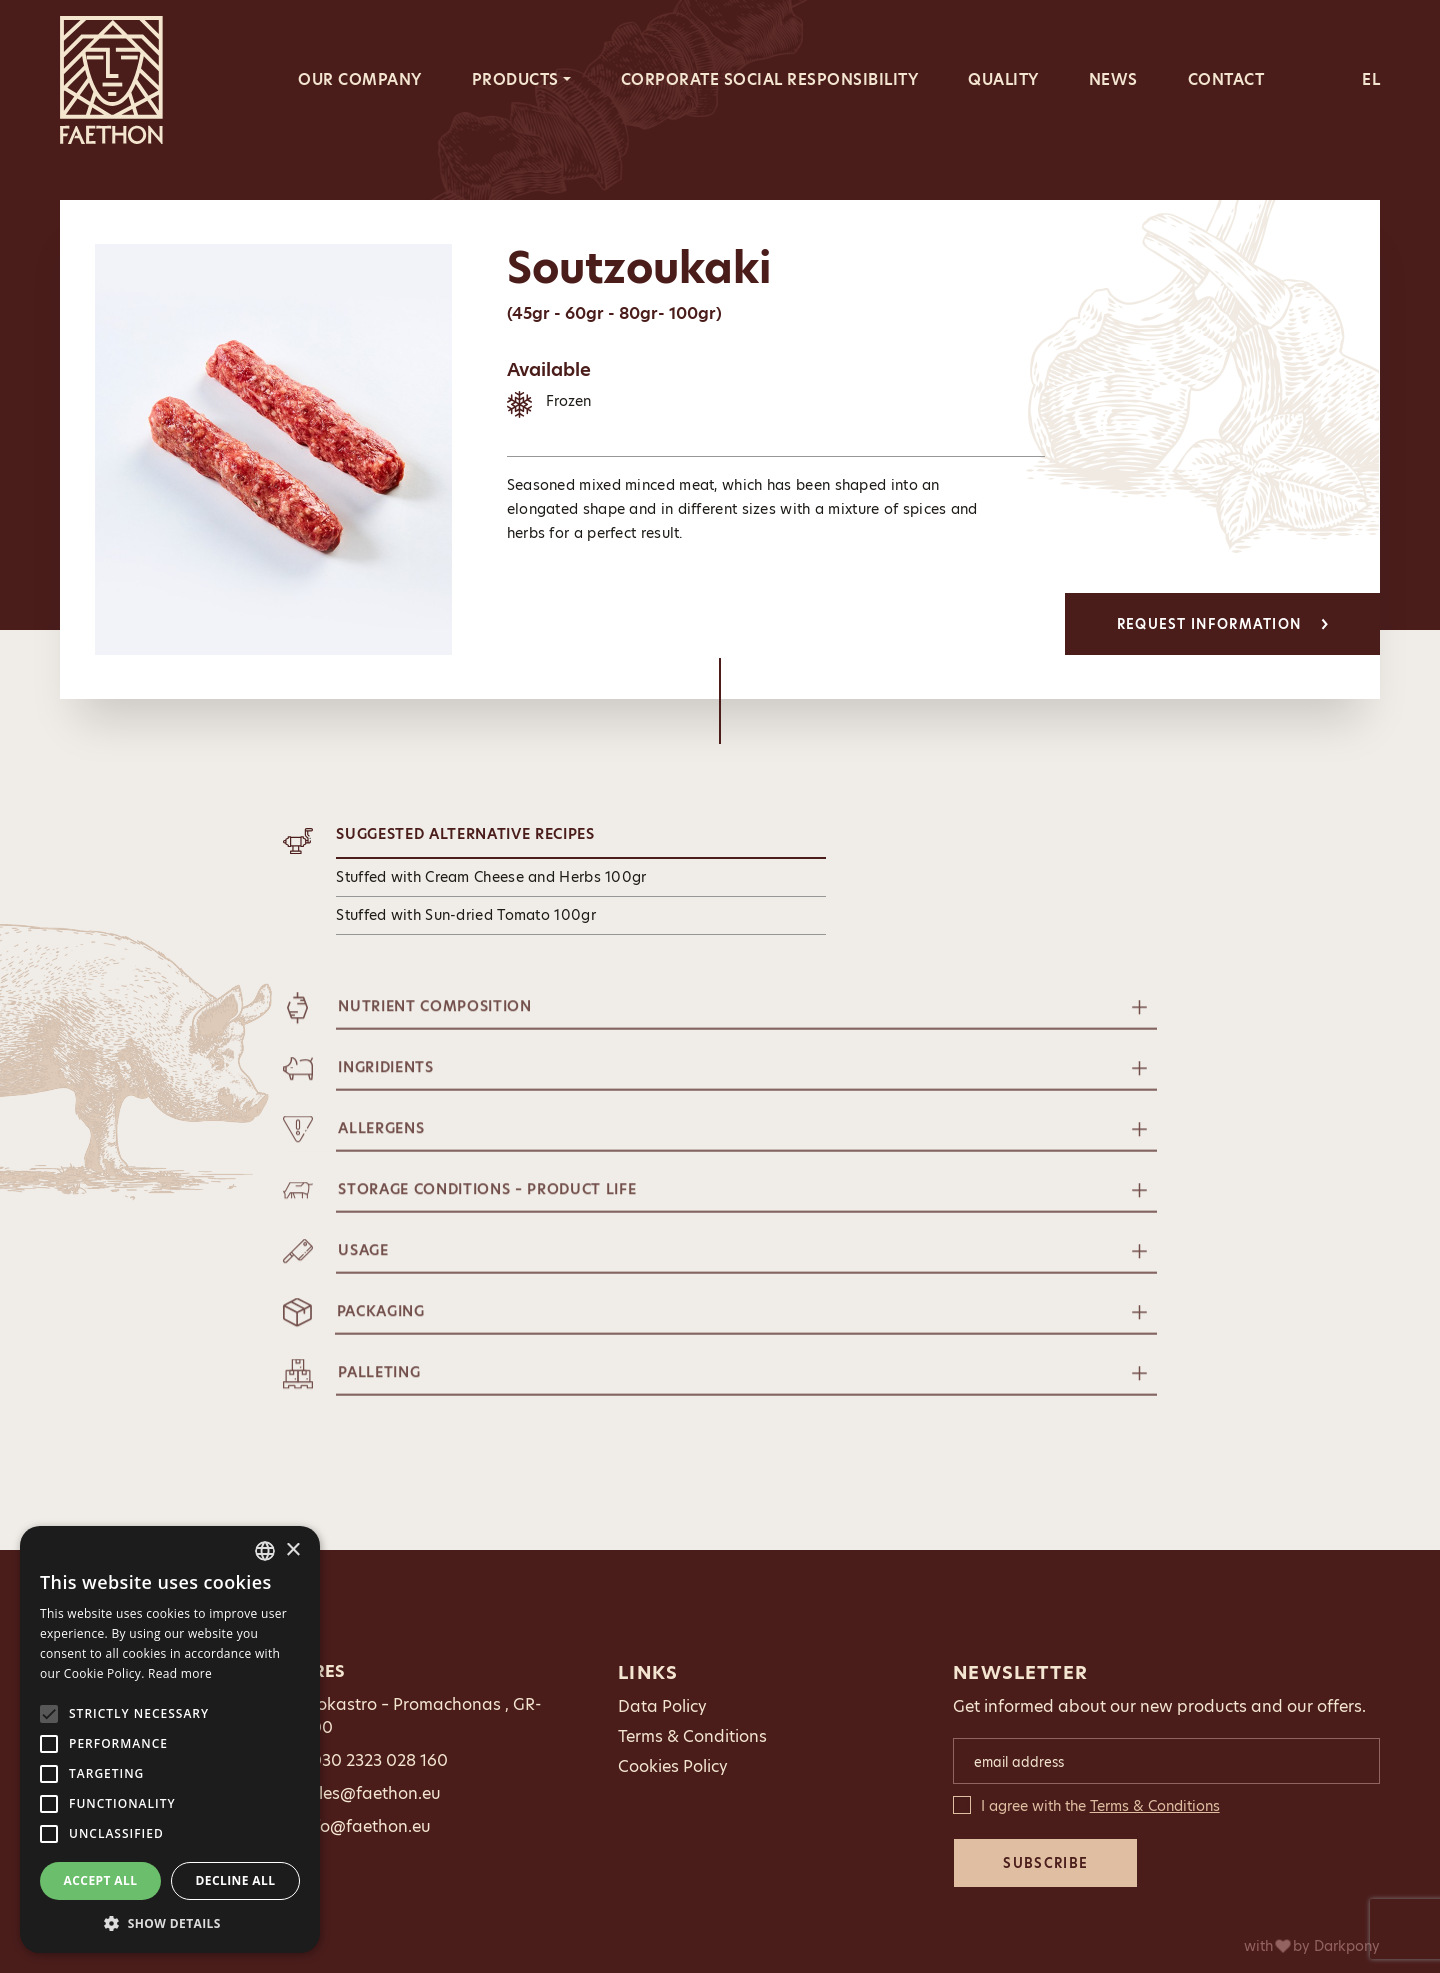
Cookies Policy (673, 1766)
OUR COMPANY (360, 79)
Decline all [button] (236, 1880)
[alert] (170, 1739)
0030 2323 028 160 (374, 1760)
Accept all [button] (101, 1880)
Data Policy (662, 1706)
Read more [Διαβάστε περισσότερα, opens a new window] (180, 1673)
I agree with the (1100, 1806)
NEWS (1113, 79)
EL (1371, 79)
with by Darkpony (1312, 1946)
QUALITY (1003, 79)
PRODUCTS (515, 79)
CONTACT (1226, 79)
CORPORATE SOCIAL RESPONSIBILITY (770, 79)
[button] (170, 1923)
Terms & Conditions (692, 1736)
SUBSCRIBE (1045, 1863)
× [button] (292, 1550)
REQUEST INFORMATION (1223, 624)
